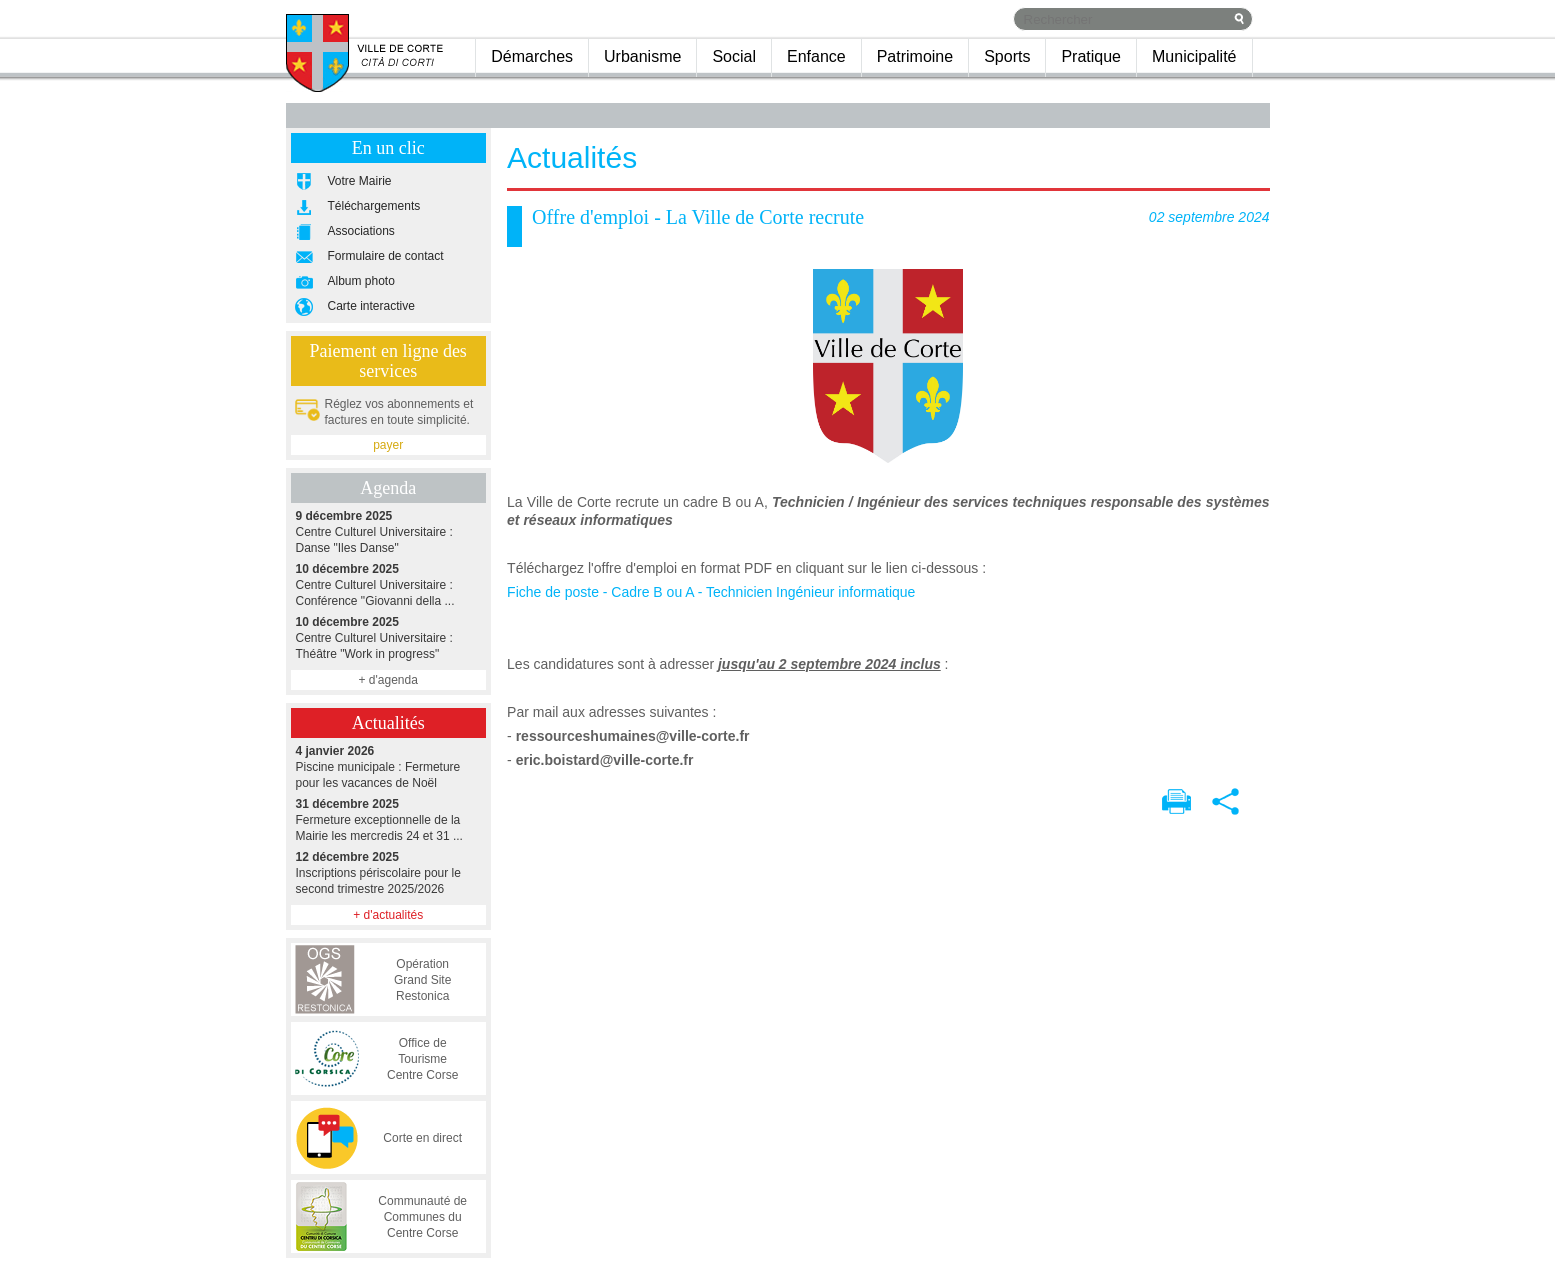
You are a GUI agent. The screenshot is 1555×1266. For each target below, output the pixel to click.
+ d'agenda (387, 680)
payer (388, 445)
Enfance (816, 56)
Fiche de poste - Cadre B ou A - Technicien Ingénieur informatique (711, 592)
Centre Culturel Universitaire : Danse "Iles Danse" (388, 531)
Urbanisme (642, 56)
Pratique (1091, 56)
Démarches (532, 56)
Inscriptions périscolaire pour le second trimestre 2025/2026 (388, 872)
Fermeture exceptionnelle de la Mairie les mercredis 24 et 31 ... (388, 819)
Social (734, 56)
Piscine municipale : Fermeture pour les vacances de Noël (388, 766)
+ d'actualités (388, 915)
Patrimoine (915, 56)
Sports (1007, 56)
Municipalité (1194, 56)
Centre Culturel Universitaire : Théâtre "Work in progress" (388, 637)
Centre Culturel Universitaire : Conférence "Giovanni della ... (388, 584)
